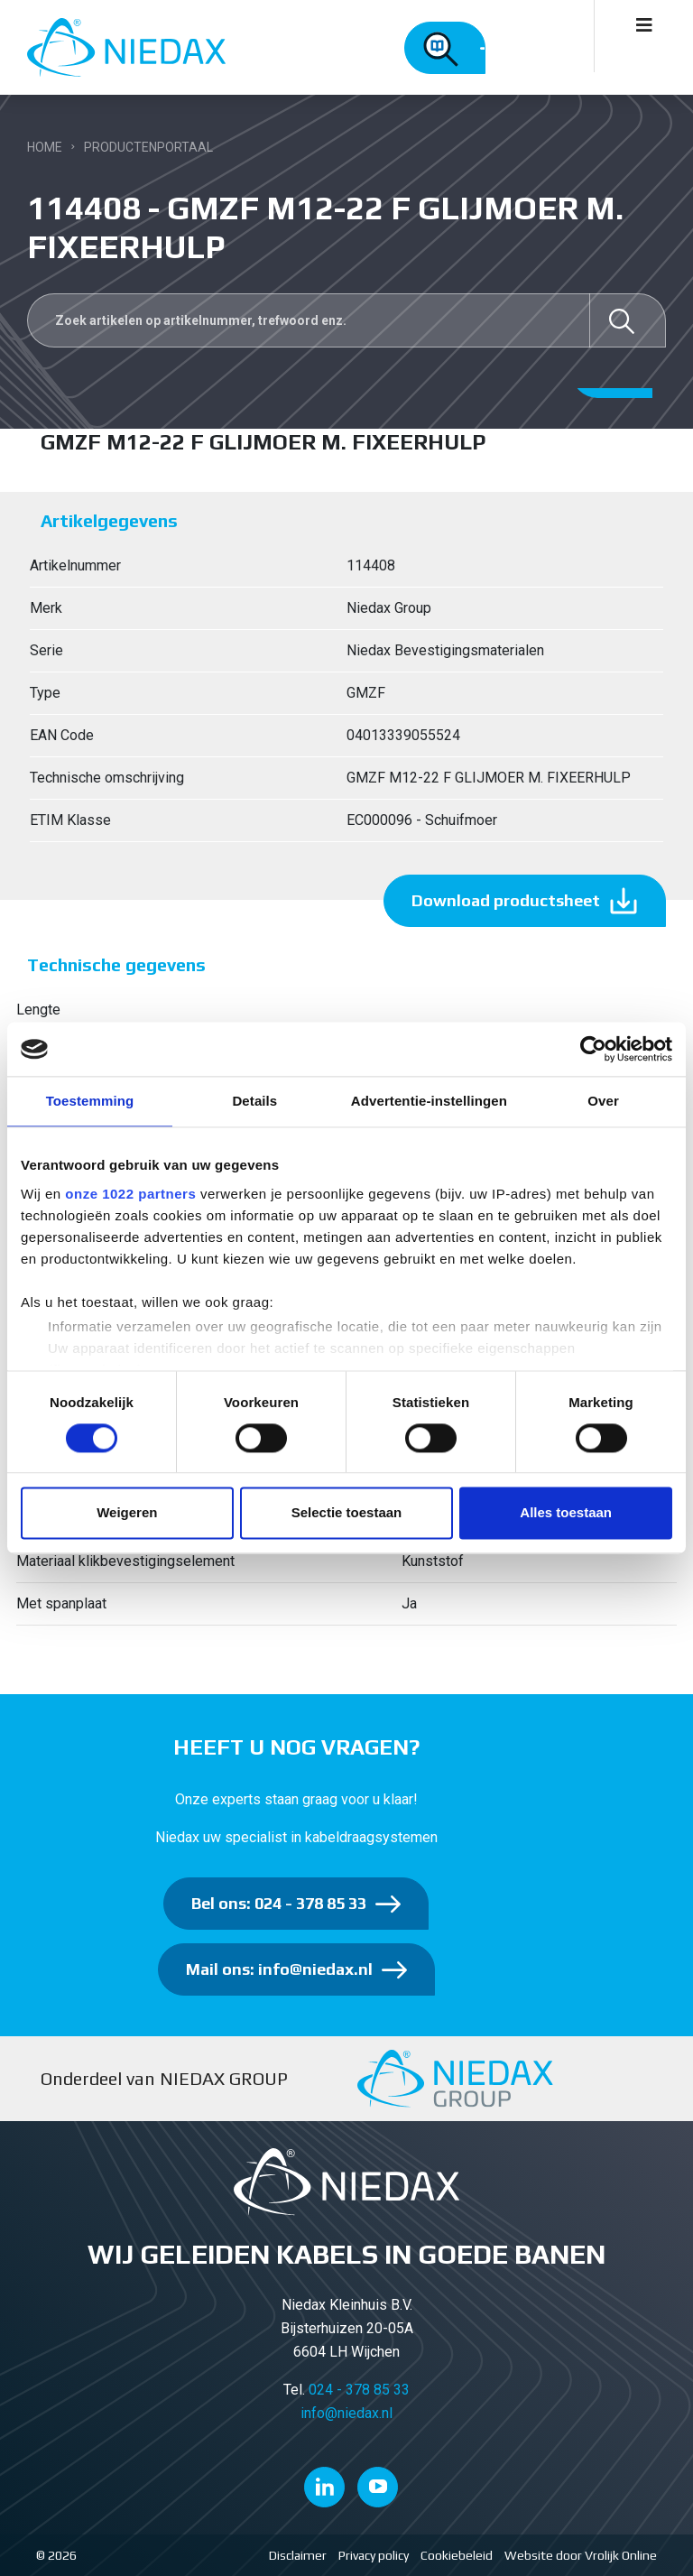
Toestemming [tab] (90, 1100)
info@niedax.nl (346, 2413)
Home (44, 147)
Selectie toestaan (346, 1513)
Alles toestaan (566, 1513)
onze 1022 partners (130, 1193)
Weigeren (127, 1513)
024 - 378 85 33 (359, 2389)
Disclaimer (298, 2555)
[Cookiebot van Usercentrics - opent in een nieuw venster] (593, 1048)
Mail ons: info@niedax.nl (279, 1969)
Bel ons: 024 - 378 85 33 (278, 1903)
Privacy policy (373, 2555)
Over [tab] (603, 1100)
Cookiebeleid (456, 2555)
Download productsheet (505, 900)
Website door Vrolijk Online (580, 2555)
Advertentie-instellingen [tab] (429, 1100)
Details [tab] (254, 1100)
